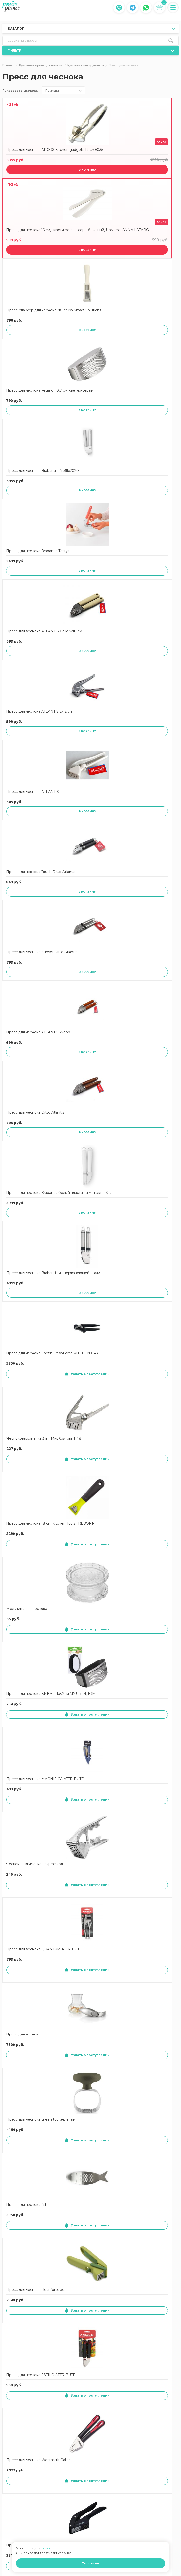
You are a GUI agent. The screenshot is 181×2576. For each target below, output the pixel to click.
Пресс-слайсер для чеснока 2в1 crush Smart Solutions (45, 236)
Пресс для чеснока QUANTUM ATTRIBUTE (44, 1081)
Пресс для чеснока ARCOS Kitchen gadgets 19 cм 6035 (45, 151)
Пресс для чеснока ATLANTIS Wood (126, 560)
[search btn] (171, 40)
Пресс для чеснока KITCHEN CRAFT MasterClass (126, 1964)
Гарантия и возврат (39, 2412)
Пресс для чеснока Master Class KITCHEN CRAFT (131, 1338)
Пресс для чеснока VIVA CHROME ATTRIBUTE (125, 1789)
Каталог (16, 28)
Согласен (90, 2563)
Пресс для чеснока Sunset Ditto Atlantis (41, 560)
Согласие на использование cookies (51, 2420)
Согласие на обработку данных (48, 2427)
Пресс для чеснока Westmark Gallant (39, 1336)
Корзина (123, 2434)
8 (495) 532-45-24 (90, 2462)
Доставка (124, 2412)
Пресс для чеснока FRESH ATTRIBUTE (40, 1876)
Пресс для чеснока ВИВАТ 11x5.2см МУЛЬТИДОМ (125, 908)
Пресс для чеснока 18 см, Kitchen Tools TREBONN (128, 818)
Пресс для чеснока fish (115, 1166)
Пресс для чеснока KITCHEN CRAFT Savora (44, 1961)
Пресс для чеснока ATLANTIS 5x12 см (127, 399)
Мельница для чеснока (26, 905)
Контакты (92, 2420)
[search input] (90, 40)
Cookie (46, 2548)
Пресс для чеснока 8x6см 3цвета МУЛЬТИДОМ (123, 1699)
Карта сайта (93, 2427)
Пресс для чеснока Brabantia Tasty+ (126, 319)
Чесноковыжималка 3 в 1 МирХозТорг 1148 (43, 815)
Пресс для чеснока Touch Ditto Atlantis (128, 480)
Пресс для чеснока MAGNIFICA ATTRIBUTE (45, 995)
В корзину (46, 174)
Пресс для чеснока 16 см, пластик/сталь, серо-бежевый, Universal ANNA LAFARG (129, 151)
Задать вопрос (128, 2427)
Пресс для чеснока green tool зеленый (40, 1166)
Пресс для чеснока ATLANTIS (32, 480)
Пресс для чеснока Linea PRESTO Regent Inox (131, 1608)
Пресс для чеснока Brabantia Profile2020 (42, 319)
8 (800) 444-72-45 (90, 2467)
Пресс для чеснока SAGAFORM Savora (128, 1876)
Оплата (151, 2412)
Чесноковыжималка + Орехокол (122, 995)
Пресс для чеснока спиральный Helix (39, 2051)
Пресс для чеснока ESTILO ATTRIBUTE (129, 1251)
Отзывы (122, 2420)
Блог (149, 2420)
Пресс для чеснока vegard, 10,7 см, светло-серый (132, 236)
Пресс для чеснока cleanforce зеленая (40, 1251)
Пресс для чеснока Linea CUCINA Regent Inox (131, 1428)
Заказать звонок (90, 2482)
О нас (89, 2434)
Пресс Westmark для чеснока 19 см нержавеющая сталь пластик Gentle (38, 1518)
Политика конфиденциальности (48, 2434)
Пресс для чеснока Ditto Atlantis (35, 640)
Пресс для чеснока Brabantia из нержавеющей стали (34, 728)
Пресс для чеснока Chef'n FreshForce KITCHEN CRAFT (127, 728)
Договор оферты (97, 2412)
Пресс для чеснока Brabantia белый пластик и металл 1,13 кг (133, 642)
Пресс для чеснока (111, 1081)
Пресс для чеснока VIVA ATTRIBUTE (38, 1786)
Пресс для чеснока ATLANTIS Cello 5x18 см (44, 399)
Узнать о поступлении (134, 751)
